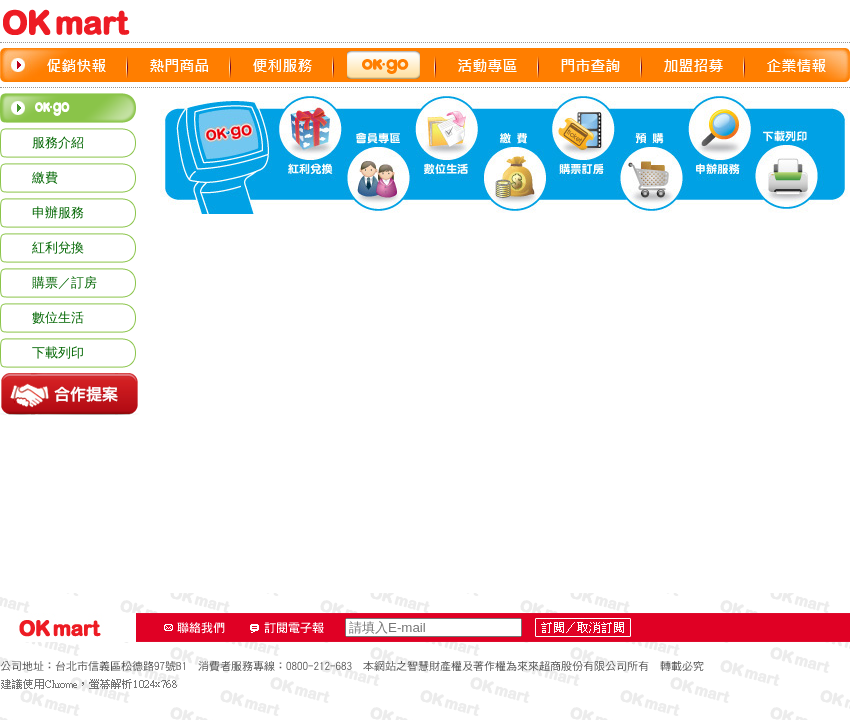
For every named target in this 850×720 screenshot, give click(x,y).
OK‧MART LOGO (75, 22)
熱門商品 (179, 65)
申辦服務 (58, 212)
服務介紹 (58, 142)
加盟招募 (693, 65)
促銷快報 (76, 65)
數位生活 (58, 317)
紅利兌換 (58, 247)
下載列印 (58, 352)
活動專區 (487, 65)
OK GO (385, 65)
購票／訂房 (64, 282)
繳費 (45, 177)
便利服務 (282, 65)
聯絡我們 (195, 628)
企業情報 (796, 65)
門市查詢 (590, 65)
